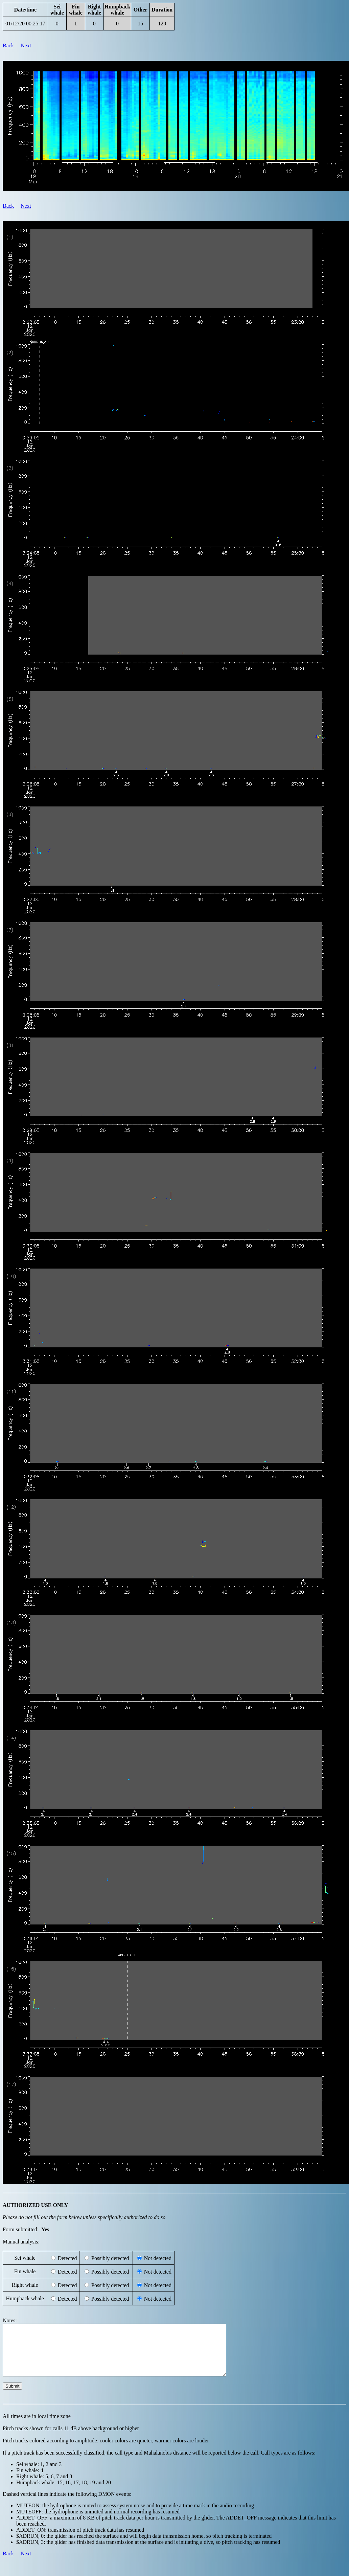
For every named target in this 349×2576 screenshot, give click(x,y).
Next (26, 45)
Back (8, 45)
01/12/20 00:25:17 (25, 23)
